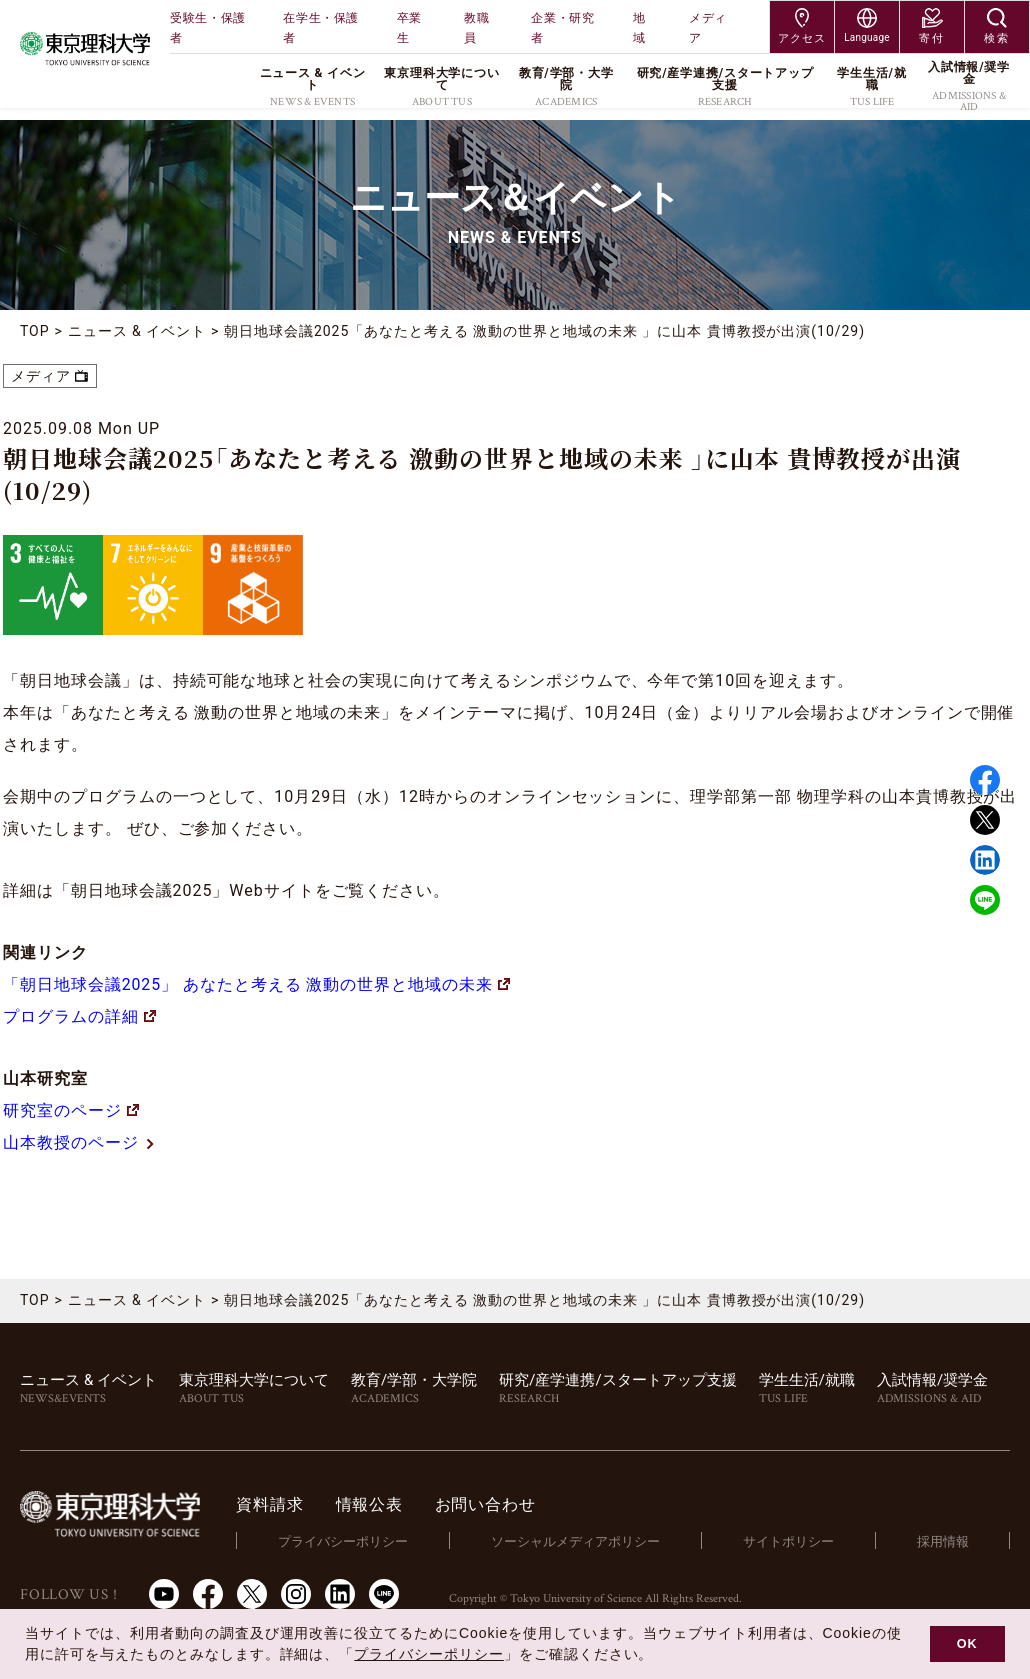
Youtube (164, 1594)
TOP (35, 331)
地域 (639, 28)
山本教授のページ (79, 1142)
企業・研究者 (562, 28)
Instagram (296, 1594)
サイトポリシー (789, 1540)
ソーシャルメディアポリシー (577, 1540)
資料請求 (273, 1504)
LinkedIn (340, 1594)
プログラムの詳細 (79, 1016)
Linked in (985, 860)
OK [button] (967, 1644)
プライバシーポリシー (346, 1540)
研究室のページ (71, 1110)
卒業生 (409, 28)
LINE (985, 900)
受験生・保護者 (208, 28)
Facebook (985, 780)
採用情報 (943, 1540)
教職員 (476, 28)
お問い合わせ (488, 1504)
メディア (708, 28)
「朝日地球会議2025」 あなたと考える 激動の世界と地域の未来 (257, 984)
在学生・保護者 (321, 28)
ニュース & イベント (137, 331)
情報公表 (372, 1504)
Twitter (985, 820)
